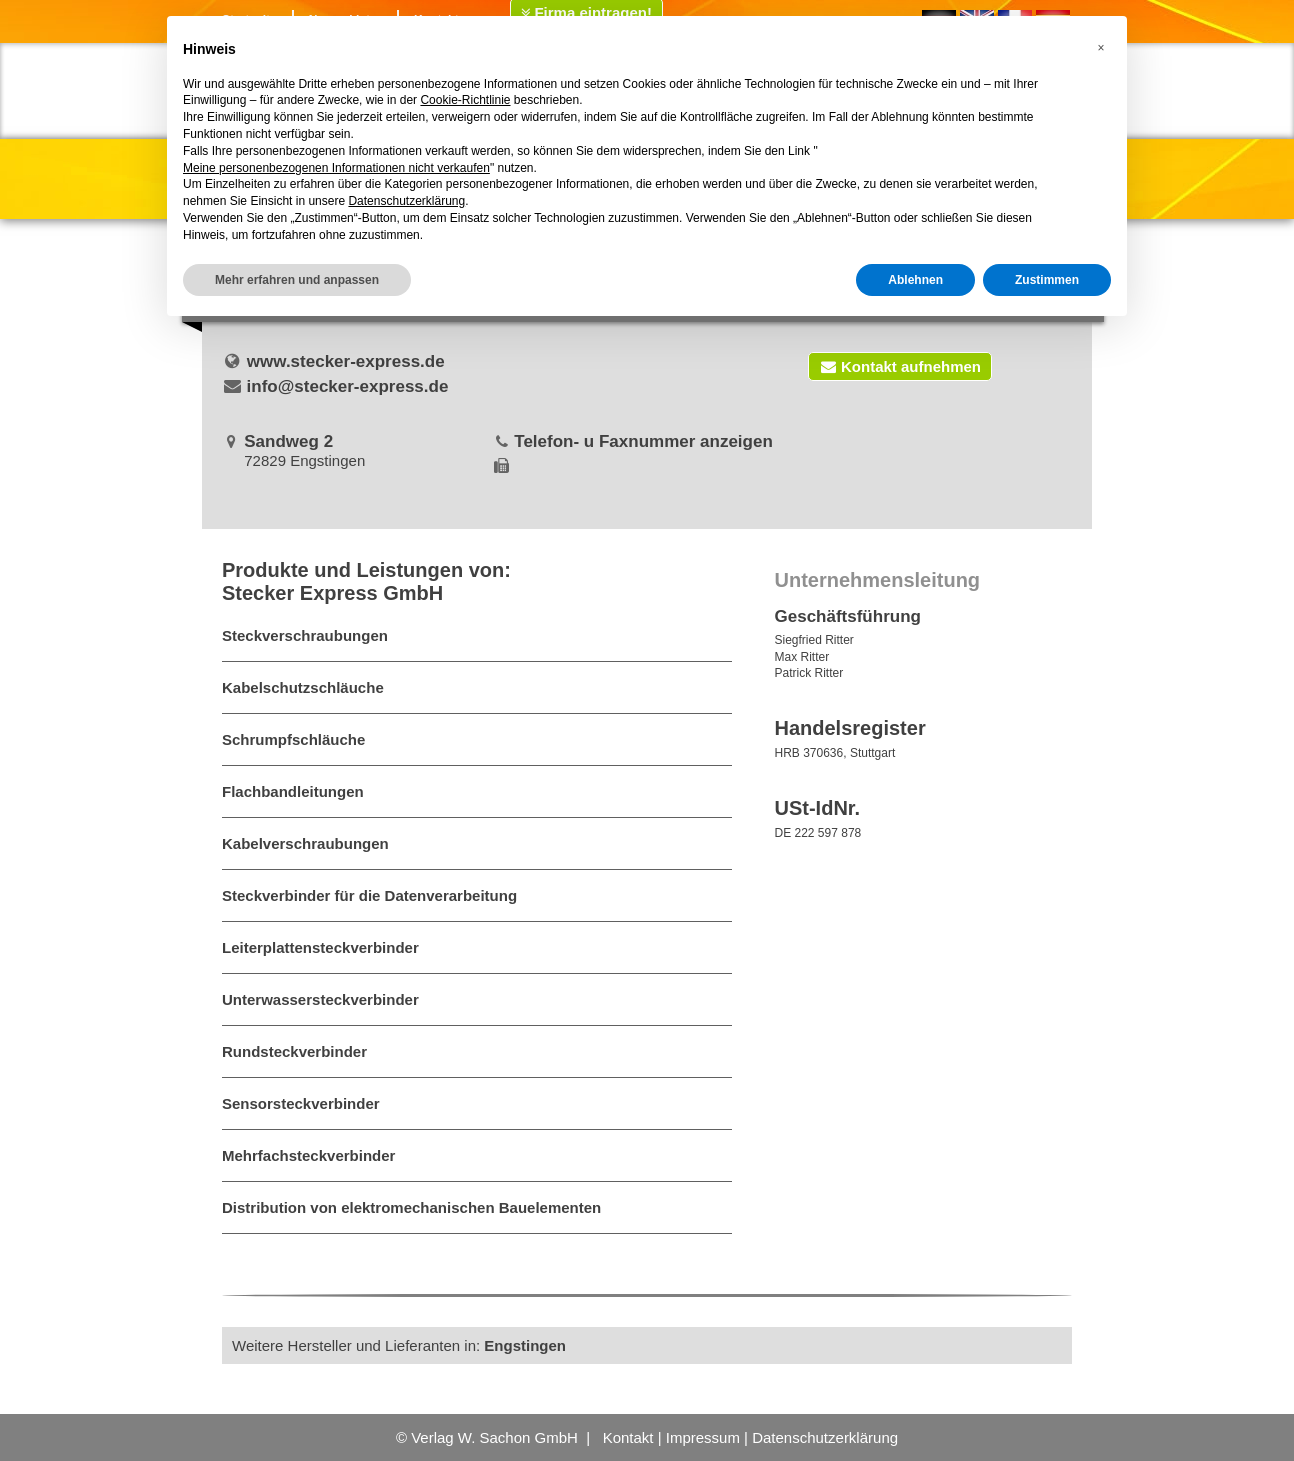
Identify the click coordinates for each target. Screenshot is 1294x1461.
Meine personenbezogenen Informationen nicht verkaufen (336, 168)
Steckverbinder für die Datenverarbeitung (369, 895)
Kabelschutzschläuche (303, 687)
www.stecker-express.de (346, 361)
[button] (1101, 48)
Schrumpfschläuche (293, 739)
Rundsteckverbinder (294, 1051)
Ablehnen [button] (915, 280)
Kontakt (628, 1437)
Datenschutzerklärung (825, 1437)
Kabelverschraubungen (305, 843)
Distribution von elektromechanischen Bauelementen (411, 1207)
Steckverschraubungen (305, 635)
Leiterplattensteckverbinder (320, 947)
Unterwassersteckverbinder (320, 999)
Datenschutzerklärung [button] (406, 201)
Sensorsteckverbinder (301, 1103)
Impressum (703, 1437)
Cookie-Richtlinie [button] (465, 100)
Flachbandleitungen (293, 791)
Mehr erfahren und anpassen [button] (297, 280)
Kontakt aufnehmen (900, 366)
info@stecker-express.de (348, 386)
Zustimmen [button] (1047, 280)
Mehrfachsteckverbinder (308, 1155)
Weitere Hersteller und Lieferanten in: (399, 1345)
